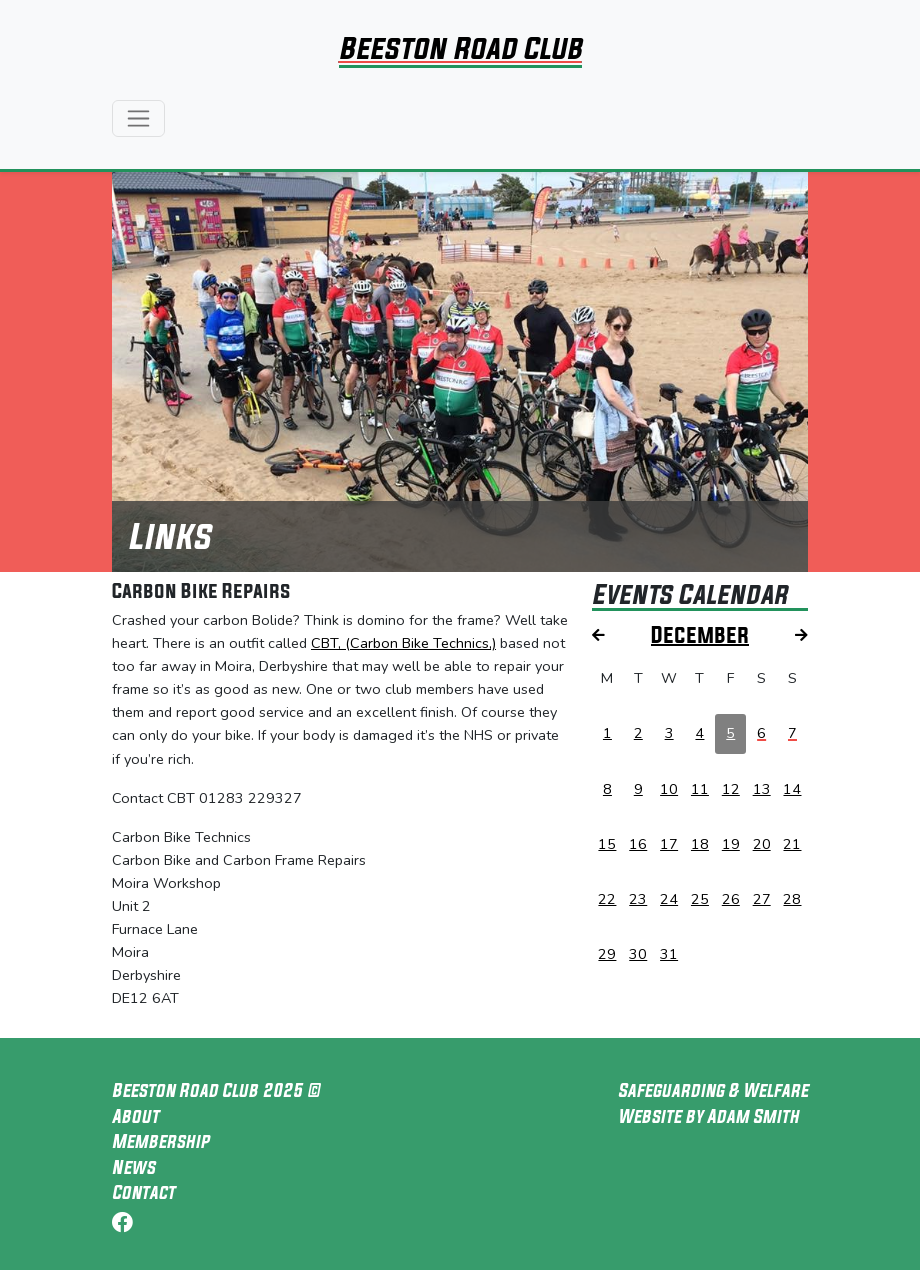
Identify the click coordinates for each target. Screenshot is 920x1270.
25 (700, 899)
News (133, 1167)
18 (700, 844)
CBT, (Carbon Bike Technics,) (403, 643)
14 (792, 789)
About (135, 1116)
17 (669, 844)
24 (669, 899)
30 (638, 954)
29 (607, 954)
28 (792, 899)
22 (607, 899)
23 (638, 899)
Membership (160, 1141)
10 (669, 789)
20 (762, 844)
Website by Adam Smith (708, 1116)
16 (638, 844)
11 (700, 789)
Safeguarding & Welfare (713, 1090)
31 (669, 954)
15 (607, 844)
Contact (143, 1192)
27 (762, 899)
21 (792, 844)
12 (731, 789)
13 (762, 789)
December (700, 634)
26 (731, 899)
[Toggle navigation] (138, 118)
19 (731, 844)
